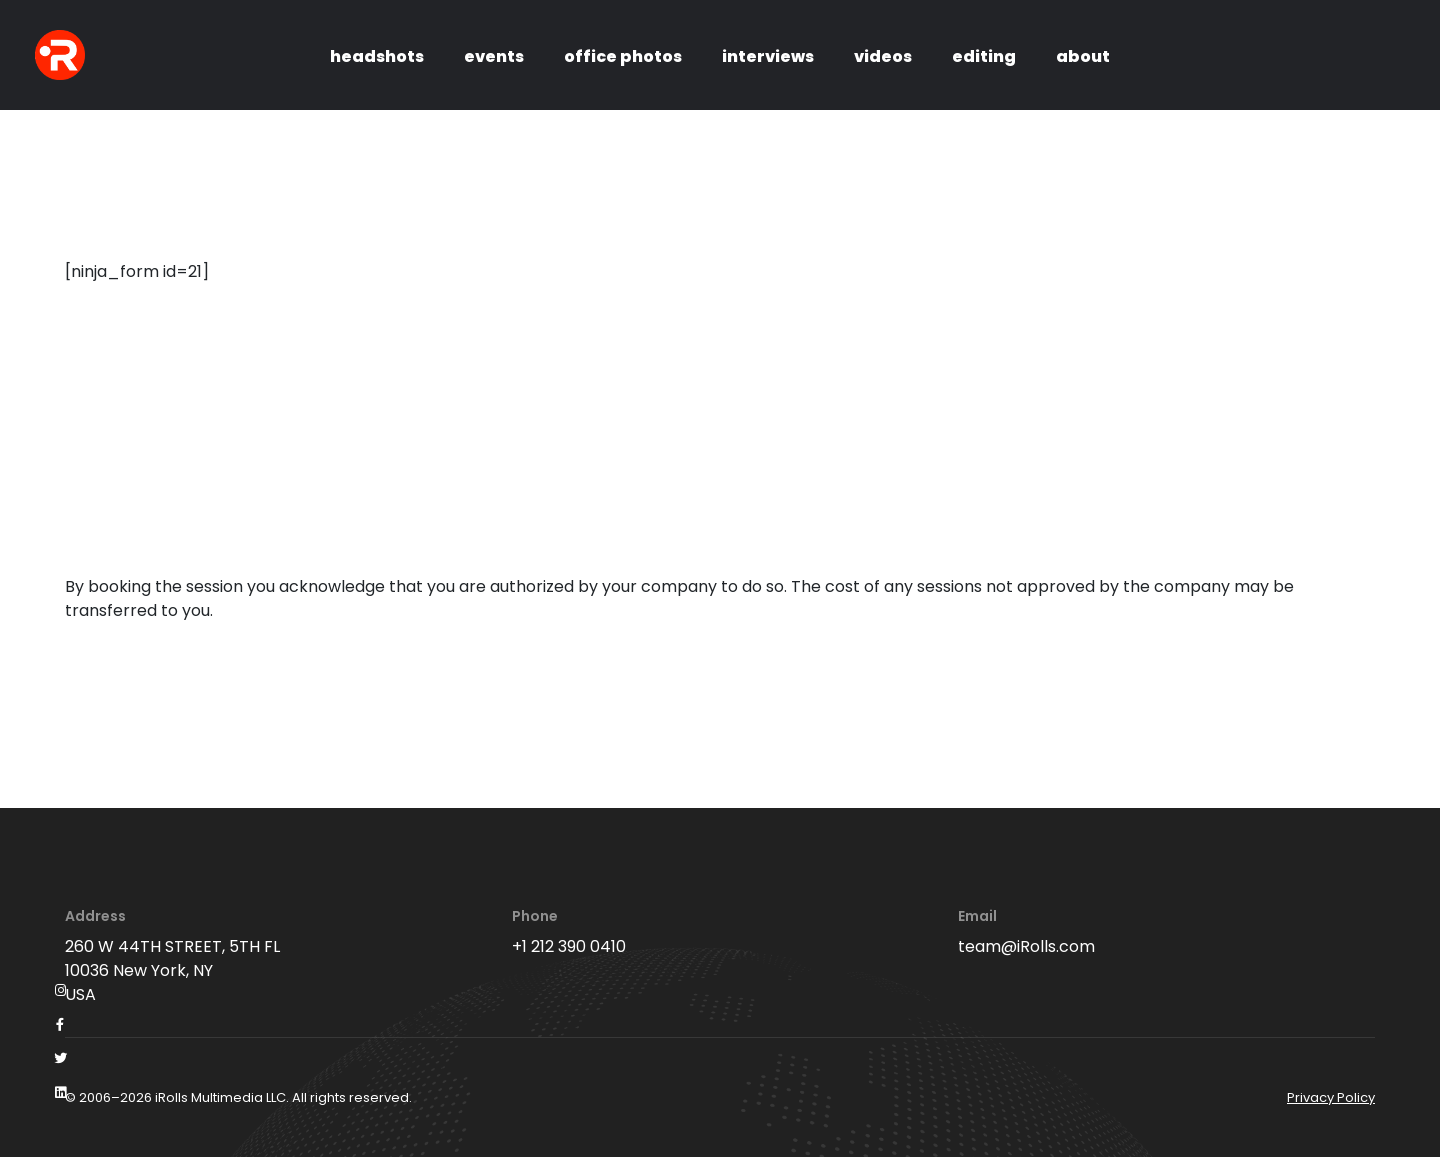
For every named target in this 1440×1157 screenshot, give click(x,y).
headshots (377, 56)
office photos (623, 56)
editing (984, 56)
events (494, 56)
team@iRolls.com (1026, 946)
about (1083, 56)
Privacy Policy (1331, 1097)
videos (883, 56)
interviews (768, 56)
